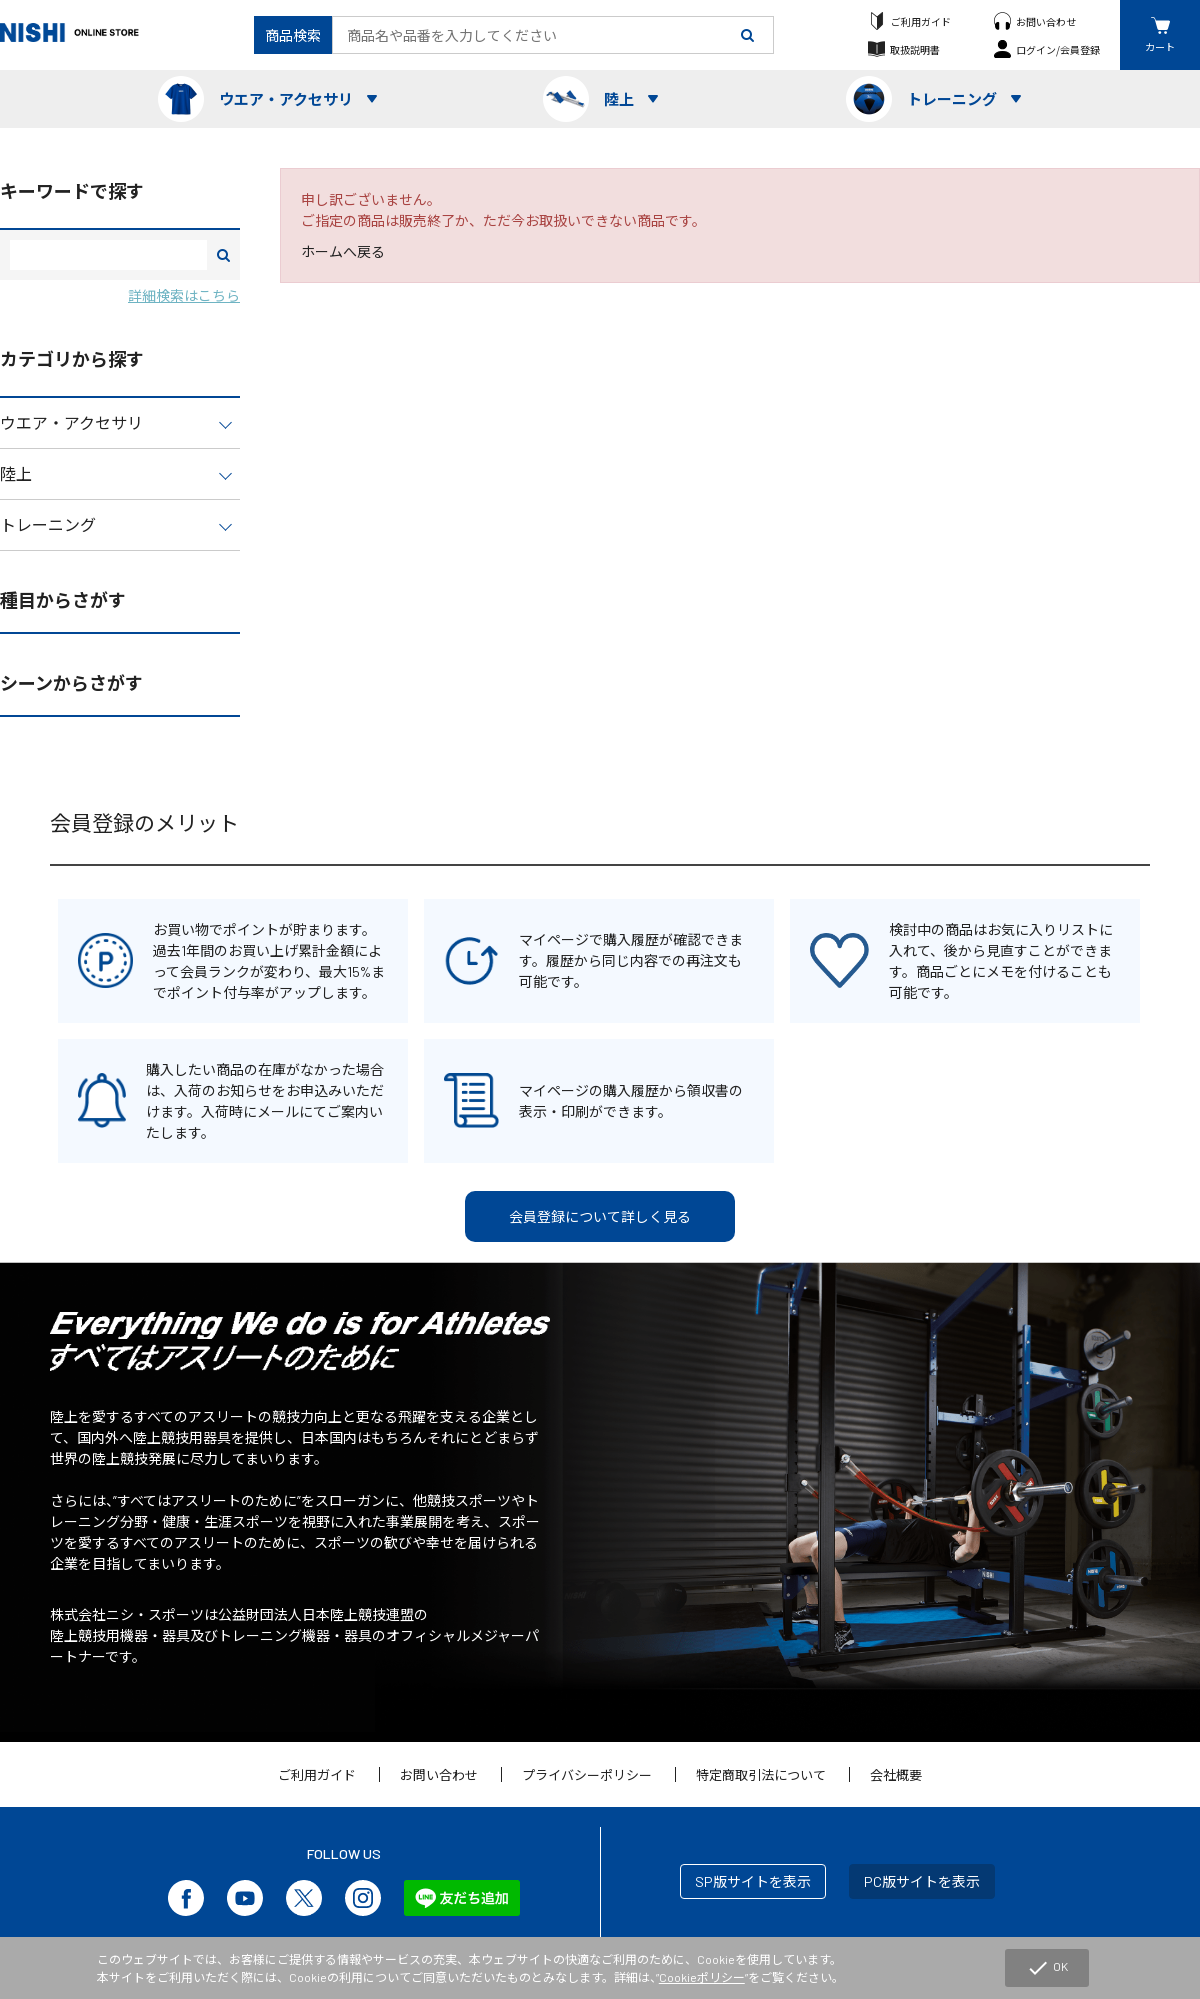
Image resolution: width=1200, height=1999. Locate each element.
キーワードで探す (72, 191)
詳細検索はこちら (184, 295)
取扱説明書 (915, 49)
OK (1047, 1968)
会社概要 (896, 1775)
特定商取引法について (761, 1775)
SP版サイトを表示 (753, 1881)
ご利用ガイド (921, 21)
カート (1160, 46)
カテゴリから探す (72, 359)
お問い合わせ (1046, 21)
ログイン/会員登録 (1058, 49)
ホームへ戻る (343, 251)
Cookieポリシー (702, 1977)
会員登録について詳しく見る (600, 1216)
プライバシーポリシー (587, 1775)
